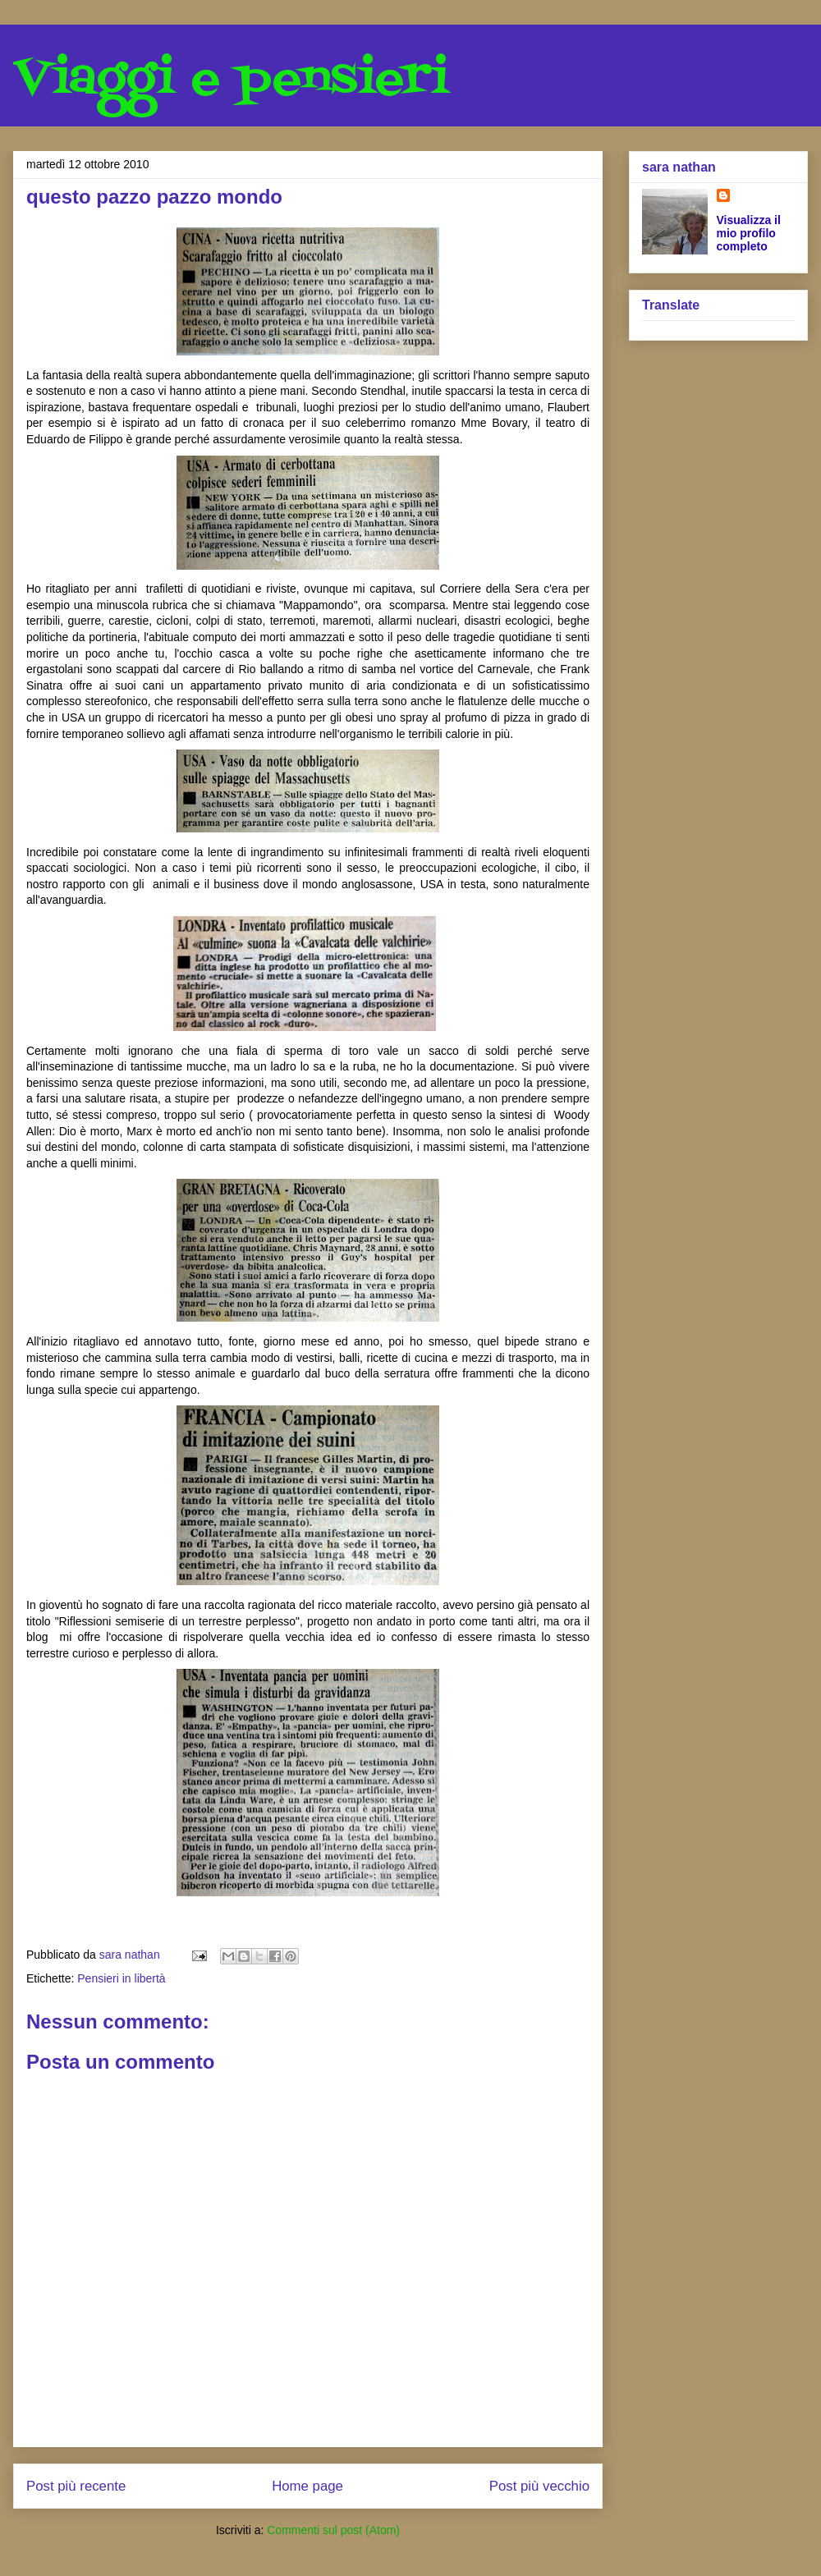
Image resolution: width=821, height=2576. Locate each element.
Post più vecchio (539, 2486)
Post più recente (76, 2486)
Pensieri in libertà (121, 1978)
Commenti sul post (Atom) (333, 2530)
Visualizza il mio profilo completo (749, 233)
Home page (307, 2486)
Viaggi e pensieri (231, 80)
